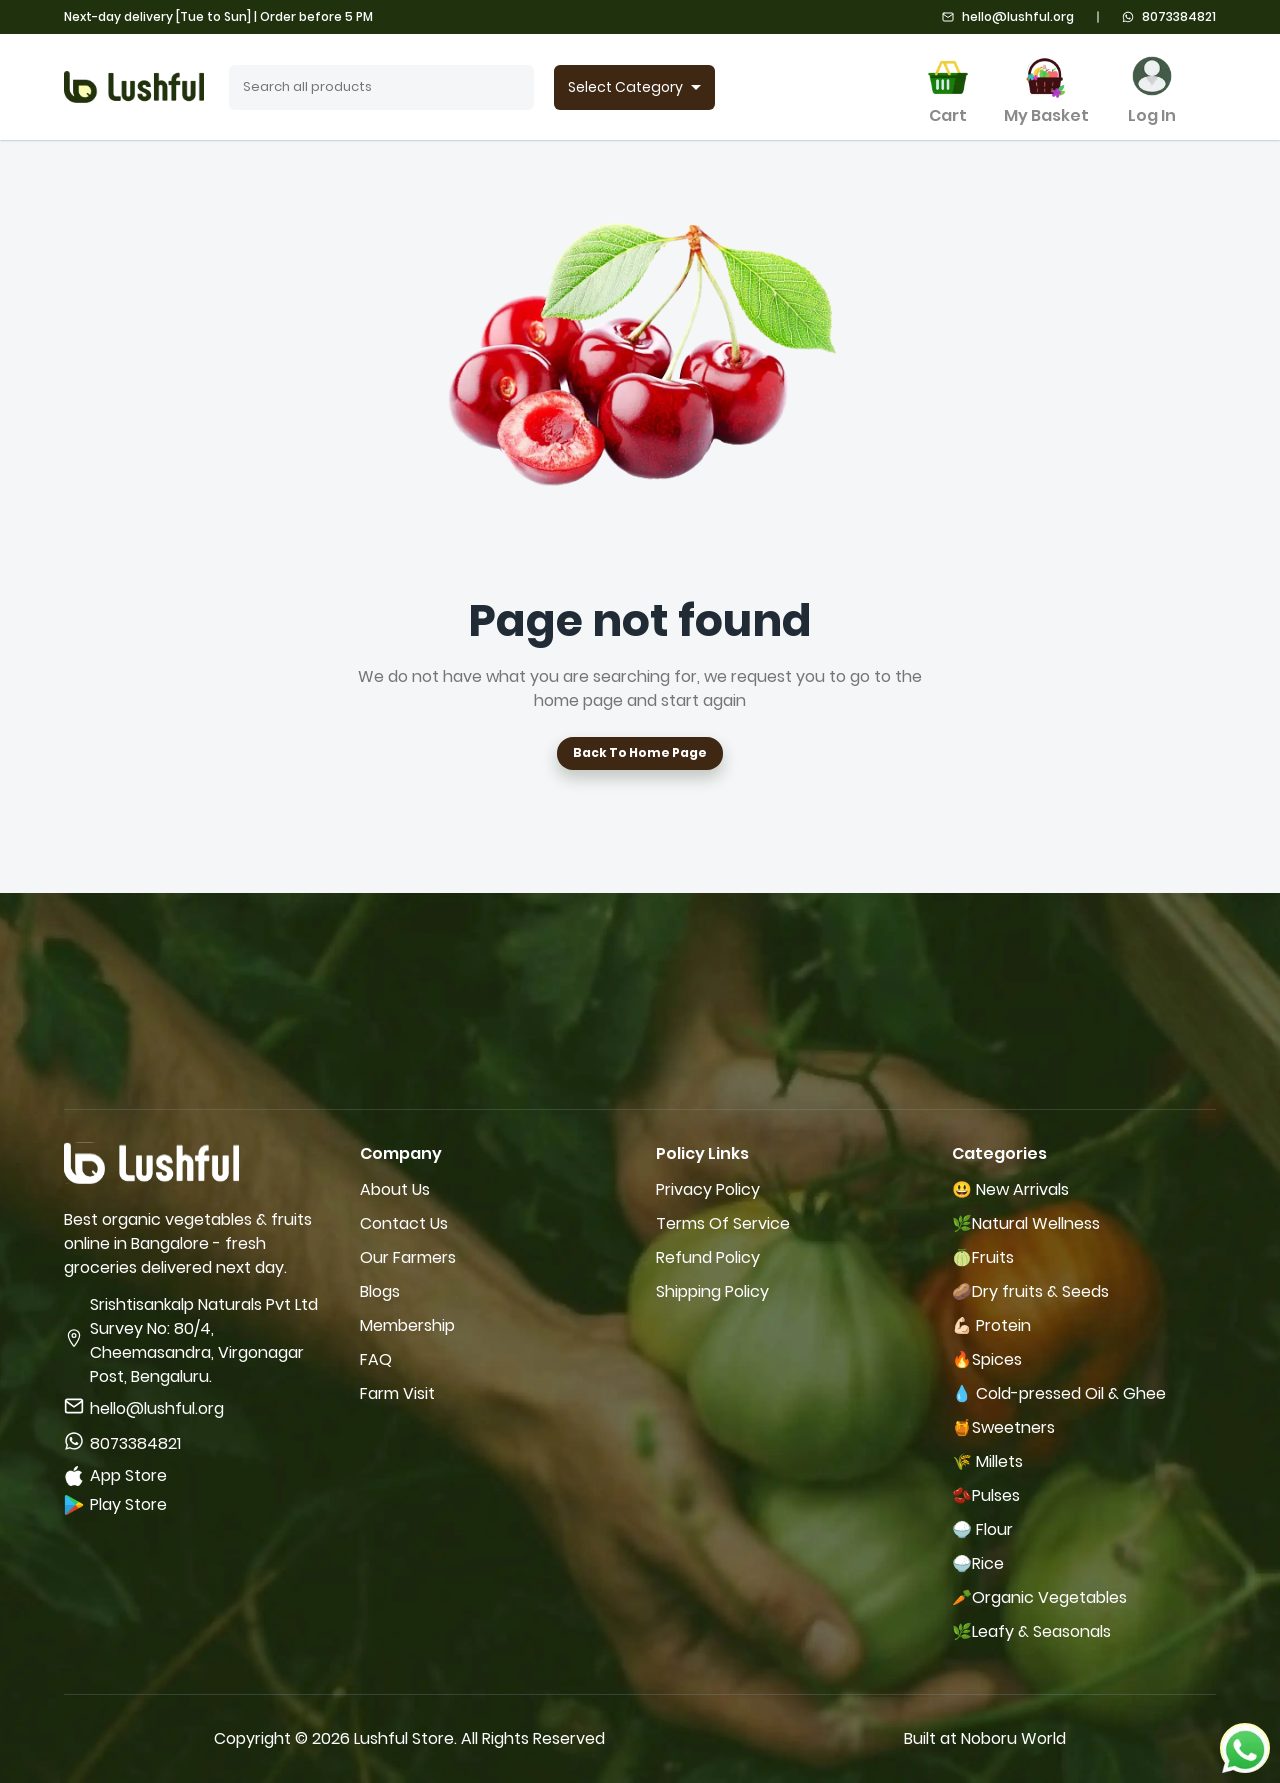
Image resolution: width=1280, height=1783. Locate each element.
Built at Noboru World (985, 1738)
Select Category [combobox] (625, 87)
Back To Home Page (640, 753)
